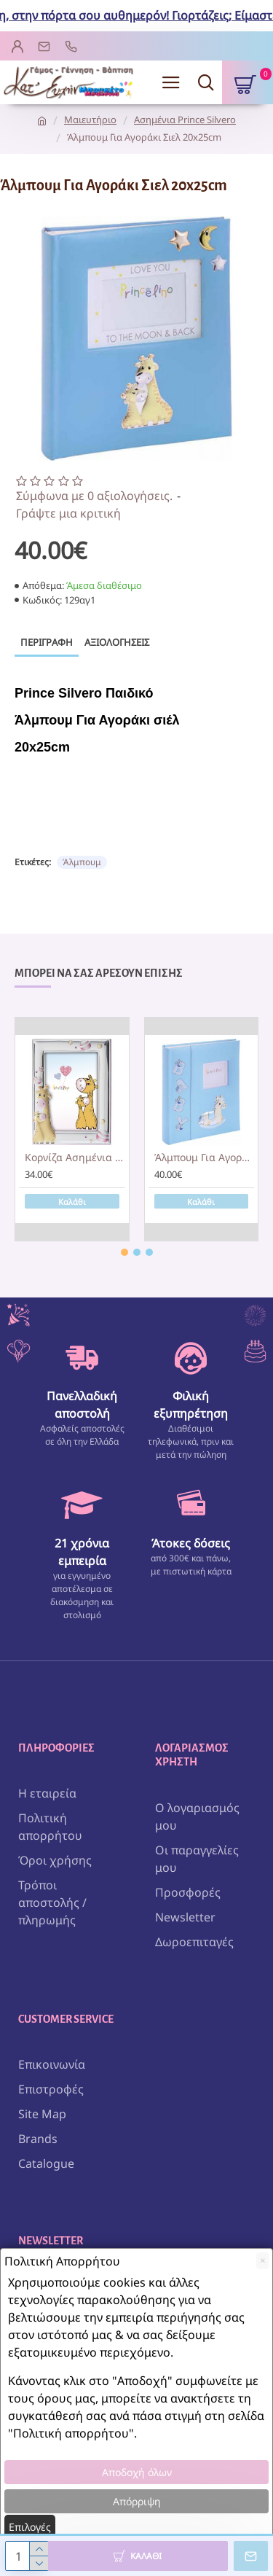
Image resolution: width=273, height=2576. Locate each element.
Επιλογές (30, 2527)
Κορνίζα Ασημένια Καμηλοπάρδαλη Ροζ (75, 1157)
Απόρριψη (137, 2501)
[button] (124, 1252)
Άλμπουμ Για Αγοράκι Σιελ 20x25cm (204, 1157)
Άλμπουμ (82, 862)
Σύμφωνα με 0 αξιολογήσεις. (94, 496)
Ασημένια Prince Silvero (185, 119)
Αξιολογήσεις (116, 642)
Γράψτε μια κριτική (68, 513)
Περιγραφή (46, 642)
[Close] (262, 2260)
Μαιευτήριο (90, 119)
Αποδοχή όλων (137, 2472)
